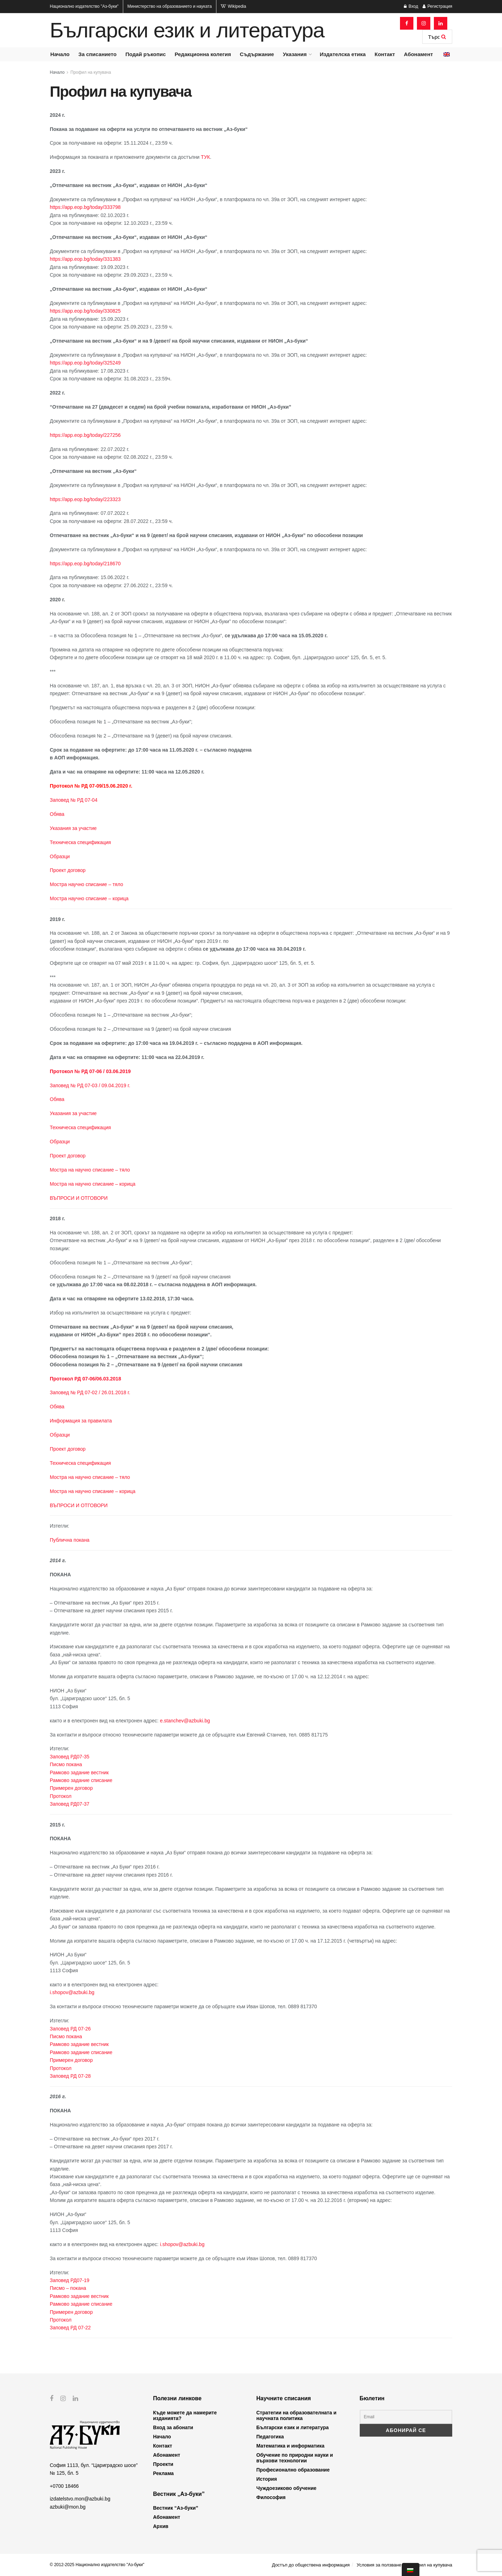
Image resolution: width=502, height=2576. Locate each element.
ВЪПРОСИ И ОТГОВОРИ (79, 1198)
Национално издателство (84, 6)
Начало (60, 54)
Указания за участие (73, 828)
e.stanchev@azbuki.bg (185, 1720)
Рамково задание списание (81, 1780)
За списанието (97, 54)
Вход (411, 6)
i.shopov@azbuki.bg (72, 1992)
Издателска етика (343, 54)
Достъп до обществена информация (310, 2565)
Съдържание (257, 54)
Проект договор (67, 870)
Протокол (60, 1796)
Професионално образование (293, 2470)
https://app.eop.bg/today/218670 (85, 563)
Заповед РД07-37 (69, 1804)
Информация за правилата (81, 1421)
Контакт (385, 54)
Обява (57, 814)
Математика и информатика (290, 2446)
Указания (294, 54)
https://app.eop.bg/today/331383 (85, 259)
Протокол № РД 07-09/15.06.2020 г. (91, 786)
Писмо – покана (68, 2288)
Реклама (163, 2473)
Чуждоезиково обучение (286, 2488)
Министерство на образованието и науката (169, 6)
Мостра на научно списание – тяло (90, 1170)
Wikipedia (233, 6)
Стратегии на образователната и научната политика (296, 2415)
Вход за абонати (173, 2427)
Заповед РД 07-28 (70, 2076)
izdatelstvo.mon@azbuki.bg (80, 2499)
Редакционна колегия (203, 54)
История (266, 2479)
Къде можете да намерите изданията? (185, 2415)
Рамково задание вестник (79, 1772)
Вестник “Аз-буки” (175, 2508)
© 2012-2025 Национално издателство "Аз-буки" (97, 2564)
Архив (160, 2526)
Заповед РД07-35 (69, 1756)
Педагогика (270, 2436)
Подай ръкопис (145, 54)
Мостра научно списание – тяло (86, 884)
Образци (60, 856)
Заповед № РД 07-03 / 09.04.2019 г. (90, 1085)
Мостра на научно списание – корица (93, 1184)
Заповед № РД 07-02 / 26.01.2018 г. (90, 1392)
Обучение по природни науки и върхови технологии (294, 2457)
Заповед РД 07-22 (70, 2327)
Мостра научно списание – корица (89, 898)
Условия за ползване (379, 2565)
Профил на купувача (91, 72)
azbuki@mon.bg (67, 2506)
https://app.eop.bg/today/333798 (85, 207)
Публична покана (69, 1540)
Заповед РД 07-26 (70, 2029)
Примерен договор (71, 1788)
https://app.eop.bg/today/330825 (85, 311)
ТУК (205, 157)
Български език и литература (187, 30)
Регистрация (437, 6)
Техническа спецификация (80, 842)
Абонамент (418, 54)
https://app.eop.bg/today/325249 (85, 363)
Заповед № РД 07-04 (73, 800)
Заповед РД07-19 (69, 2280)
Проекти (163, 2464)
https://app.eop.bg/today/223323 (85, 499)
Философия (271, 2497)
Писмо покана (66, 1764)
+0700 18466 (64, 2485)
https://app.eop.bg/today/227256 (85, 435)
